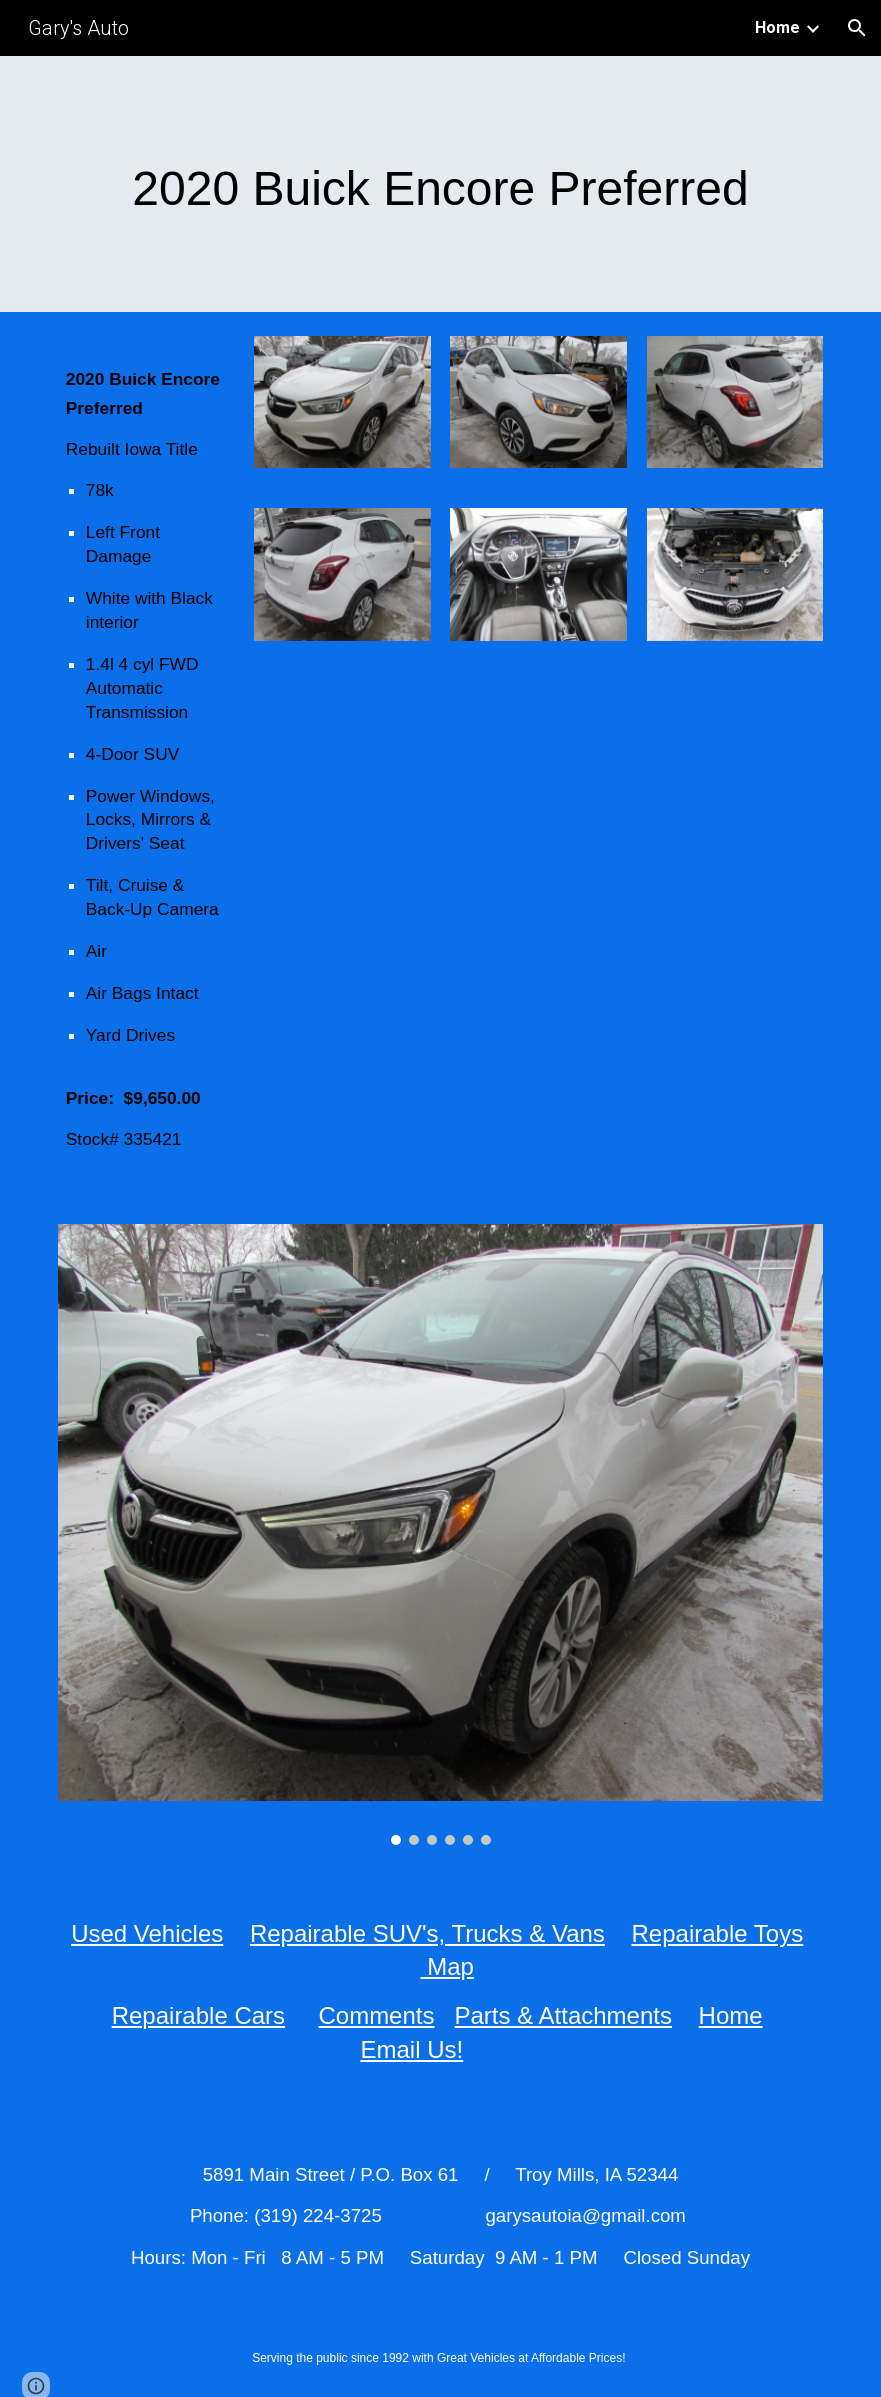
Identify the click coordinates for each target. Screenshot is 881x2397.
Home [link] (777, 27)
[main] (440, 184)
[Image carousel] (440, 1534)
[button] (857, 28)
